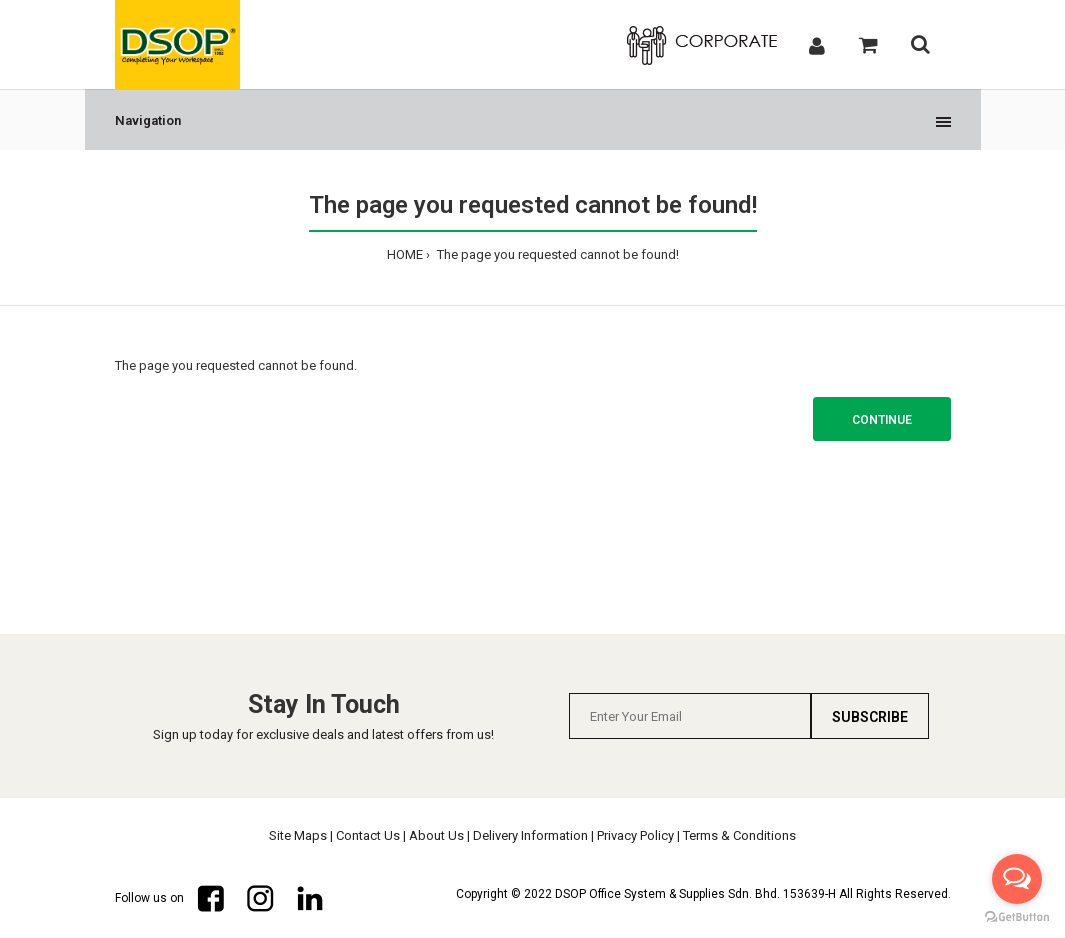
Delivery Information (530, 835)
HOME (405, 254)
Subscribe (870, 717)
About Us (436, 835)
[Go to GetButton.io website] (1017, 917)
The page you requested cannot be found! (556, 254)
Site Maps (298, 835)
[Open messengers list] (1017, 879)
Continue (882, 420)
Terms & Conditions (739, 835)
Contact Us (368, 835)
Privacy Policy (635, 835)
